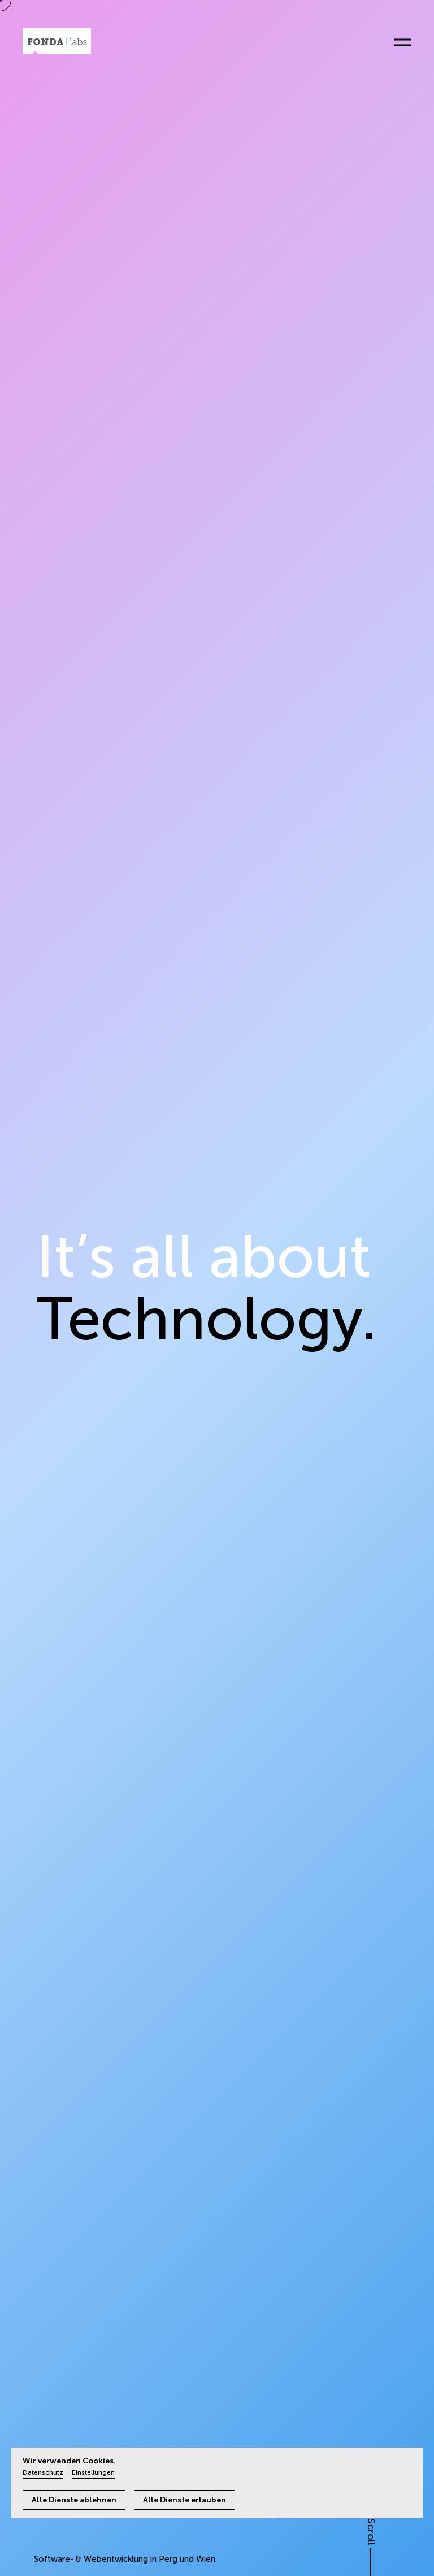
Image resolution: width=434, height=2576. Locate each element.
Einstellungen (93, 2472)
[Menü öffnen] (398, 43)
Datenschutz (43, 2472)
